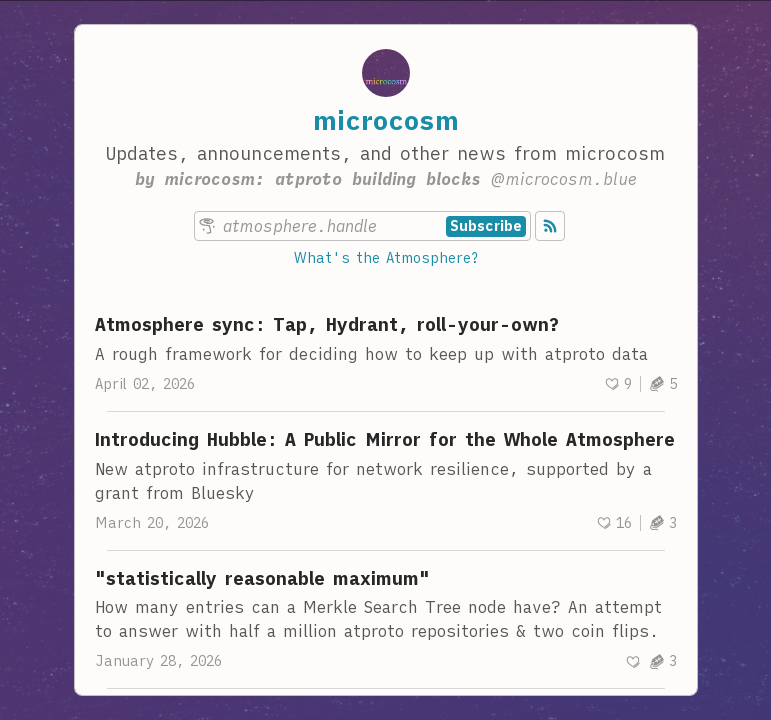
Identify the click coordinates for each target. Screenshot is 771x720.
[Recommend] (618, 384)
